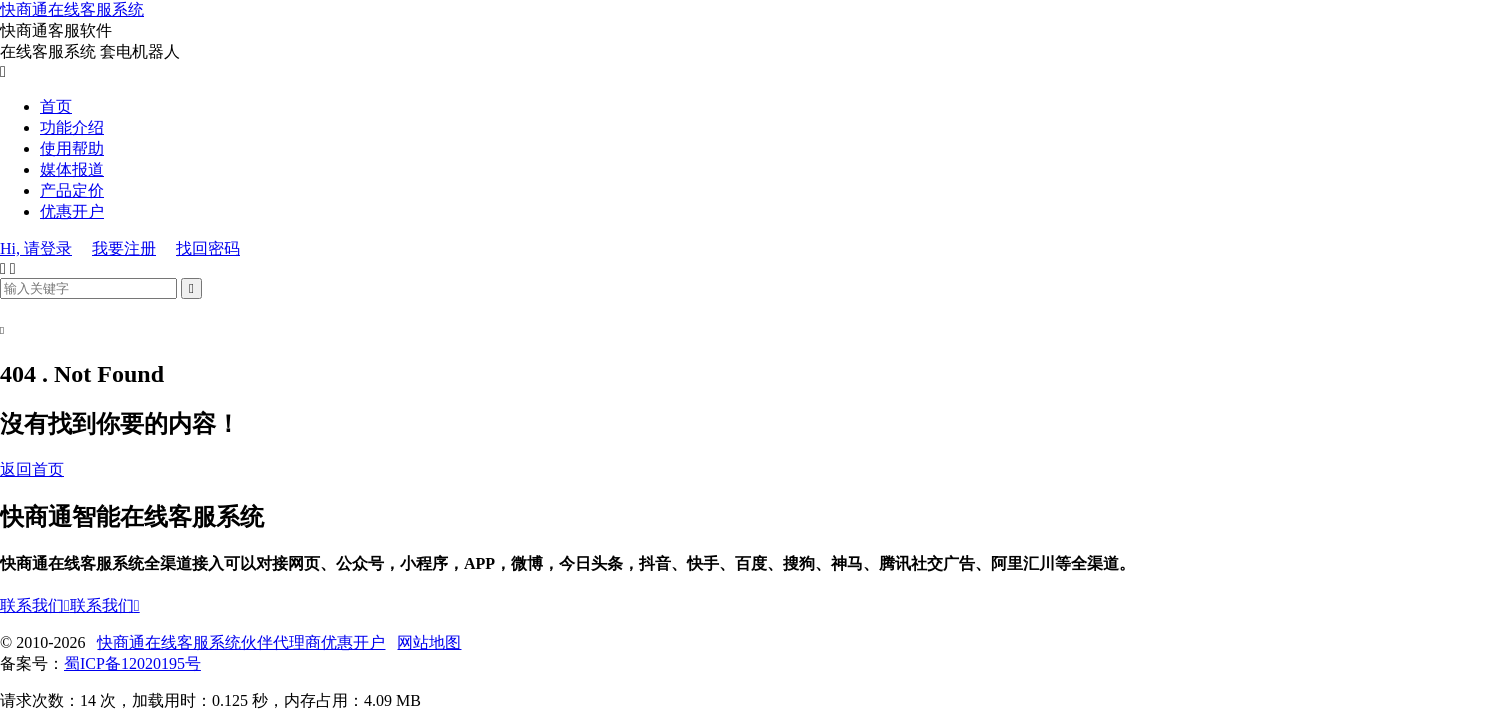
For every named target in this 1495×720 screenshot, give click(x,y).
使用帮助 (72, 148)
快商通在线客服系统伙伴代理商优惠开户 (241, 642)
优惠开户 (72, 211)
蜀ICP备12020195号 (132, 663)
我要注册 (124, 248)
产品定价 (72, 190)
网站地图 (429, 642)
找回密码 (208, 248)
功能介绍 (72, 127)
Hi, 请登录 (36, 248)
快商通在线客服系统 (72, 9)
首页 (56, 106)
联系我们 (35, 605)
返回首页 (32, 469)
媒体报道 (72, 169)
